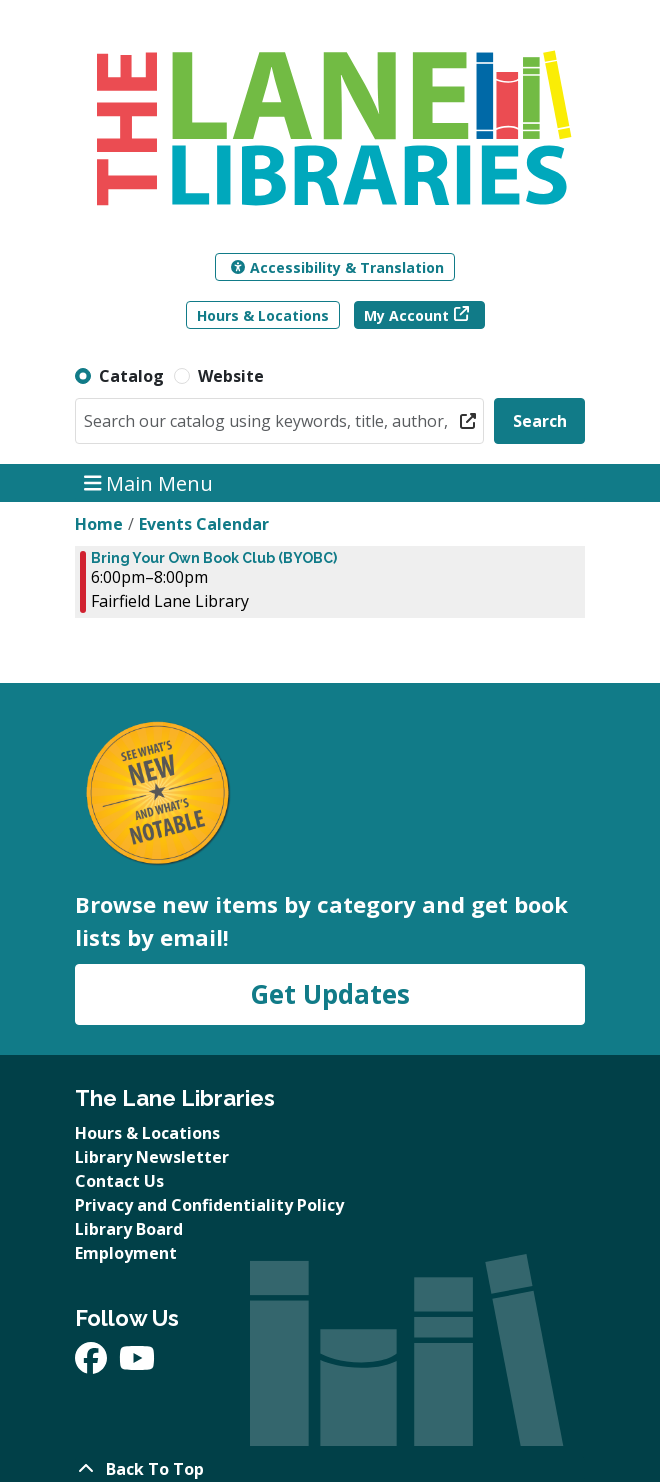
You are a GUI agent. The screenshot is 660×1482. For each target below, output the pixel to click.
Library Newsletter (152, 1157)
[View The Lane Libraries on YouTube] (137, 1364)
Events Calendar (204, 524)
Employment (126, 1253)
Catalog (131, 376)
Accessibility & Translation (337, 267)
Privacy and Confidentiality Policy (209, 1205)
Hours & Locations (263, 315)
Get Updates (330, 994)
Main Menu (149, 482)
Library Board (129, 1229)
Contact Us (119, 1181)
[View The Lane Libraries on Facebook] (93, 1364)
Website (231, 376)
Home (99, 524)
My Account (406, 315)
